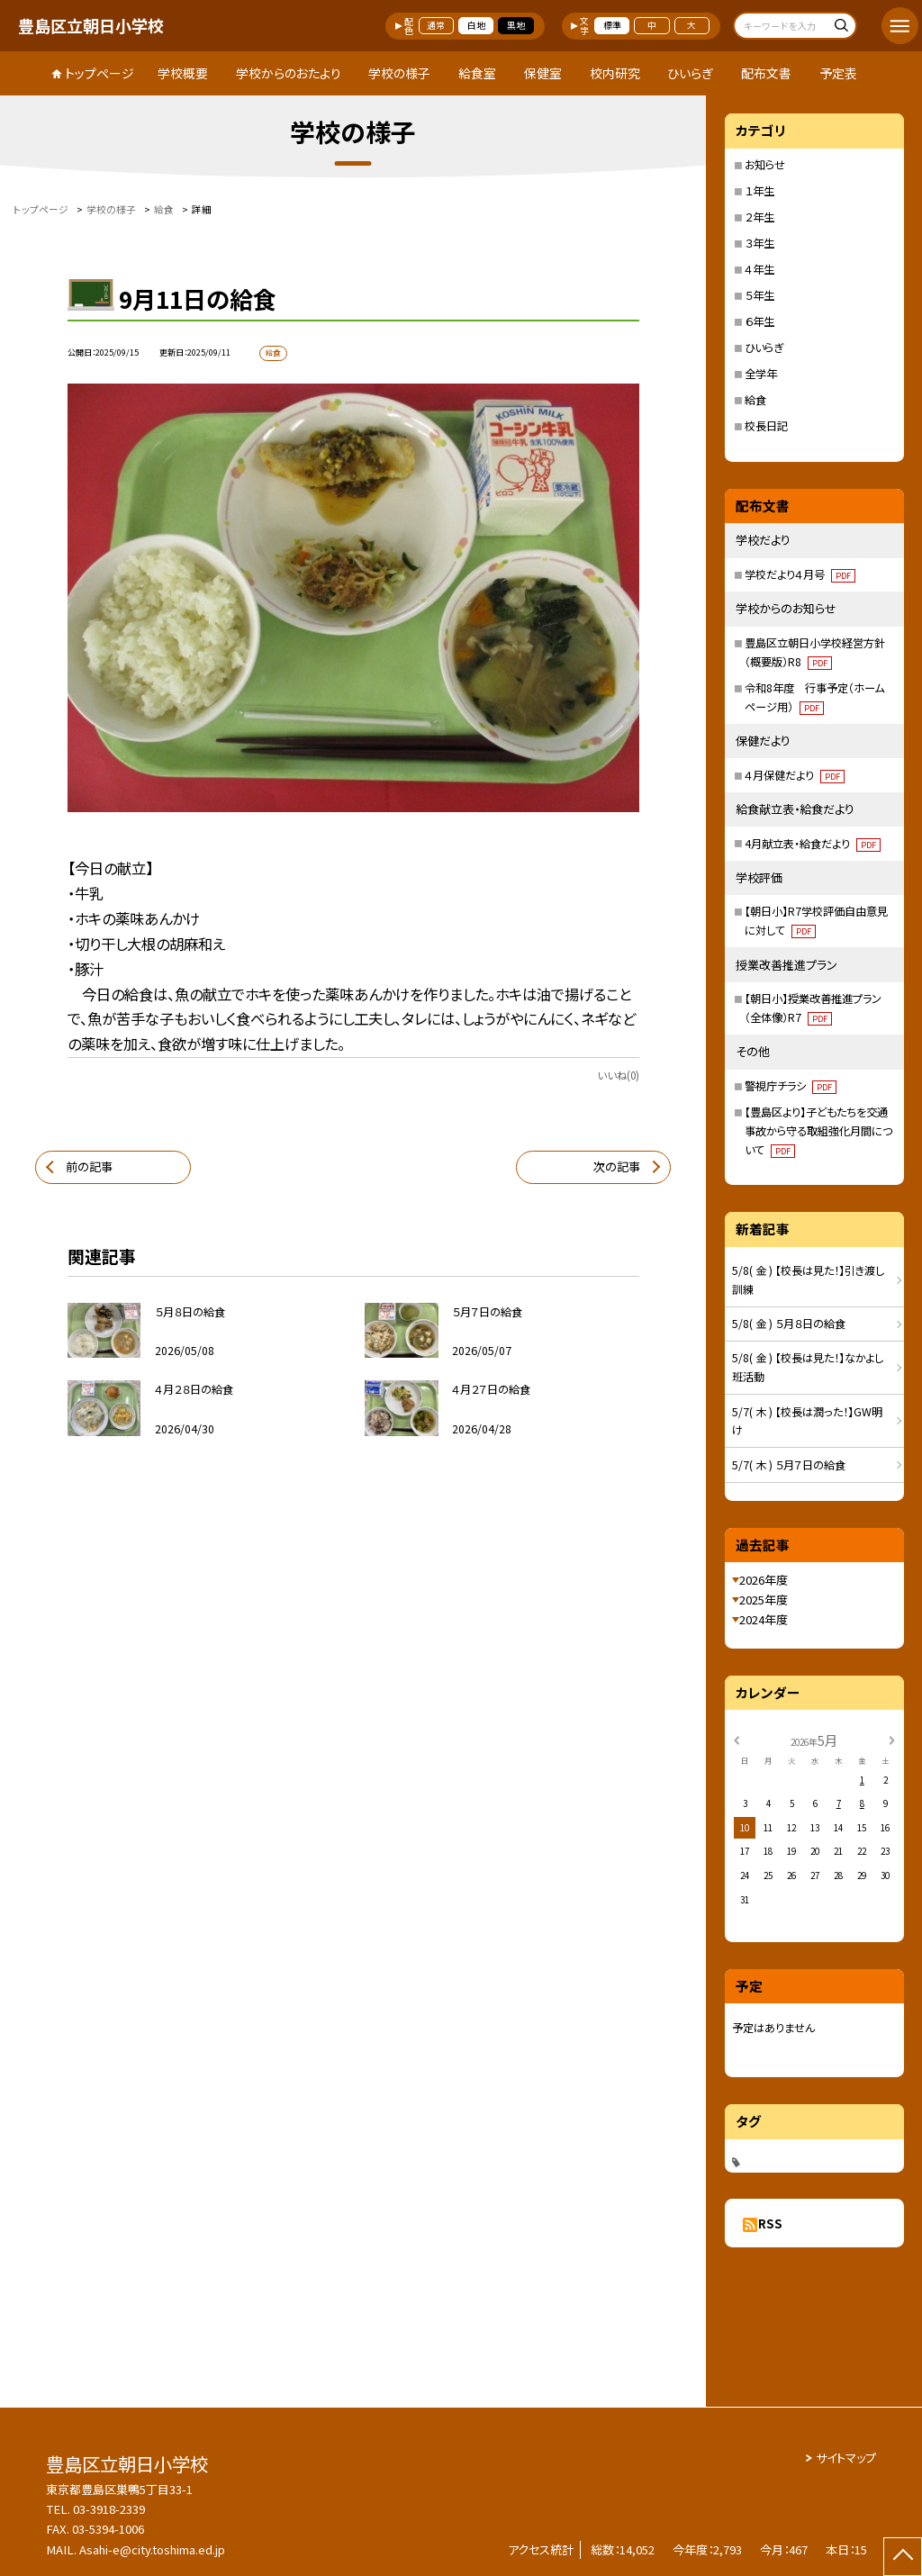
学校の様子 (399, 73)
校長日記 (766, 426)
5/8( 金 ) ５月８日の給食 (788, 1323)
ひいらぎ (690, 73)
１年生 (759, 191)
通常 (436, 25)
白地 (476, 25)
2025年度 (763, 1599)
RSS (770, 2223)
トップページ (99, 73)
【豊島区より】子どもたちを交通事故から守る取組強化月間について (818, 1131)
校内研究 (615, 73)
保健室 (543, 73)
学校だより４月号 (800, 574)
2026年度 (763, 1579)
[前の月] (736, 1739)
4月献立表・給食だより (813, 844)
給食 (755, 400)
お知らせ (765, 165)
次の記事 (616, 1166)
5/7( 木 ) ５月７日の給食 (788, 1465)
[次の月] (891, 1739)
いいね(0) (618, 1075)
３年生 (759, 243)
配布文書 (766, 73)
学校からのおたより (288, 73)
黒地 (516, 25)
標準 (612, 25)
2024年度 (763, 1619)
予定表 (838, 73)
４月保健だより (795, 775)
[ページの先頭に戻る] (902, 2556)
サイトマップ (846, 2457)
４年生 (759, 269)
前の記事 (89, 1166)
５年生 (759, 295)
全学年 (761, 374)
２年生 (759, 217)
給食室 (477, 73)
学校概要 (183, 73)
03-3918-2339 (109, 2508)
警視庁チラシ (790, 1086)
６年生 (759, 321)
